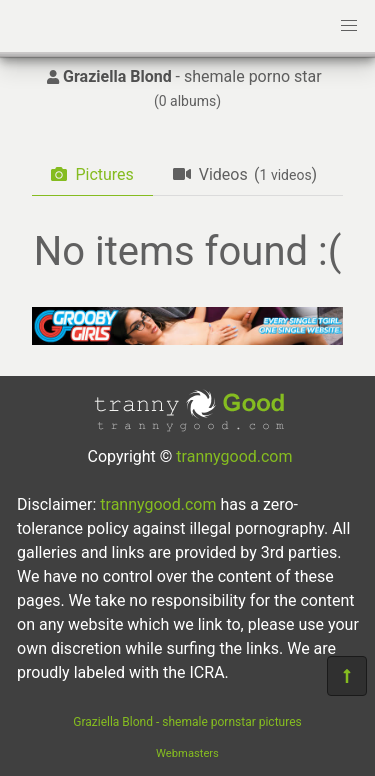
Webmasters (187, 753)
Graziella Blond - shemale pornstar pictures (187, 722)
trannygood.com (234, 456)
